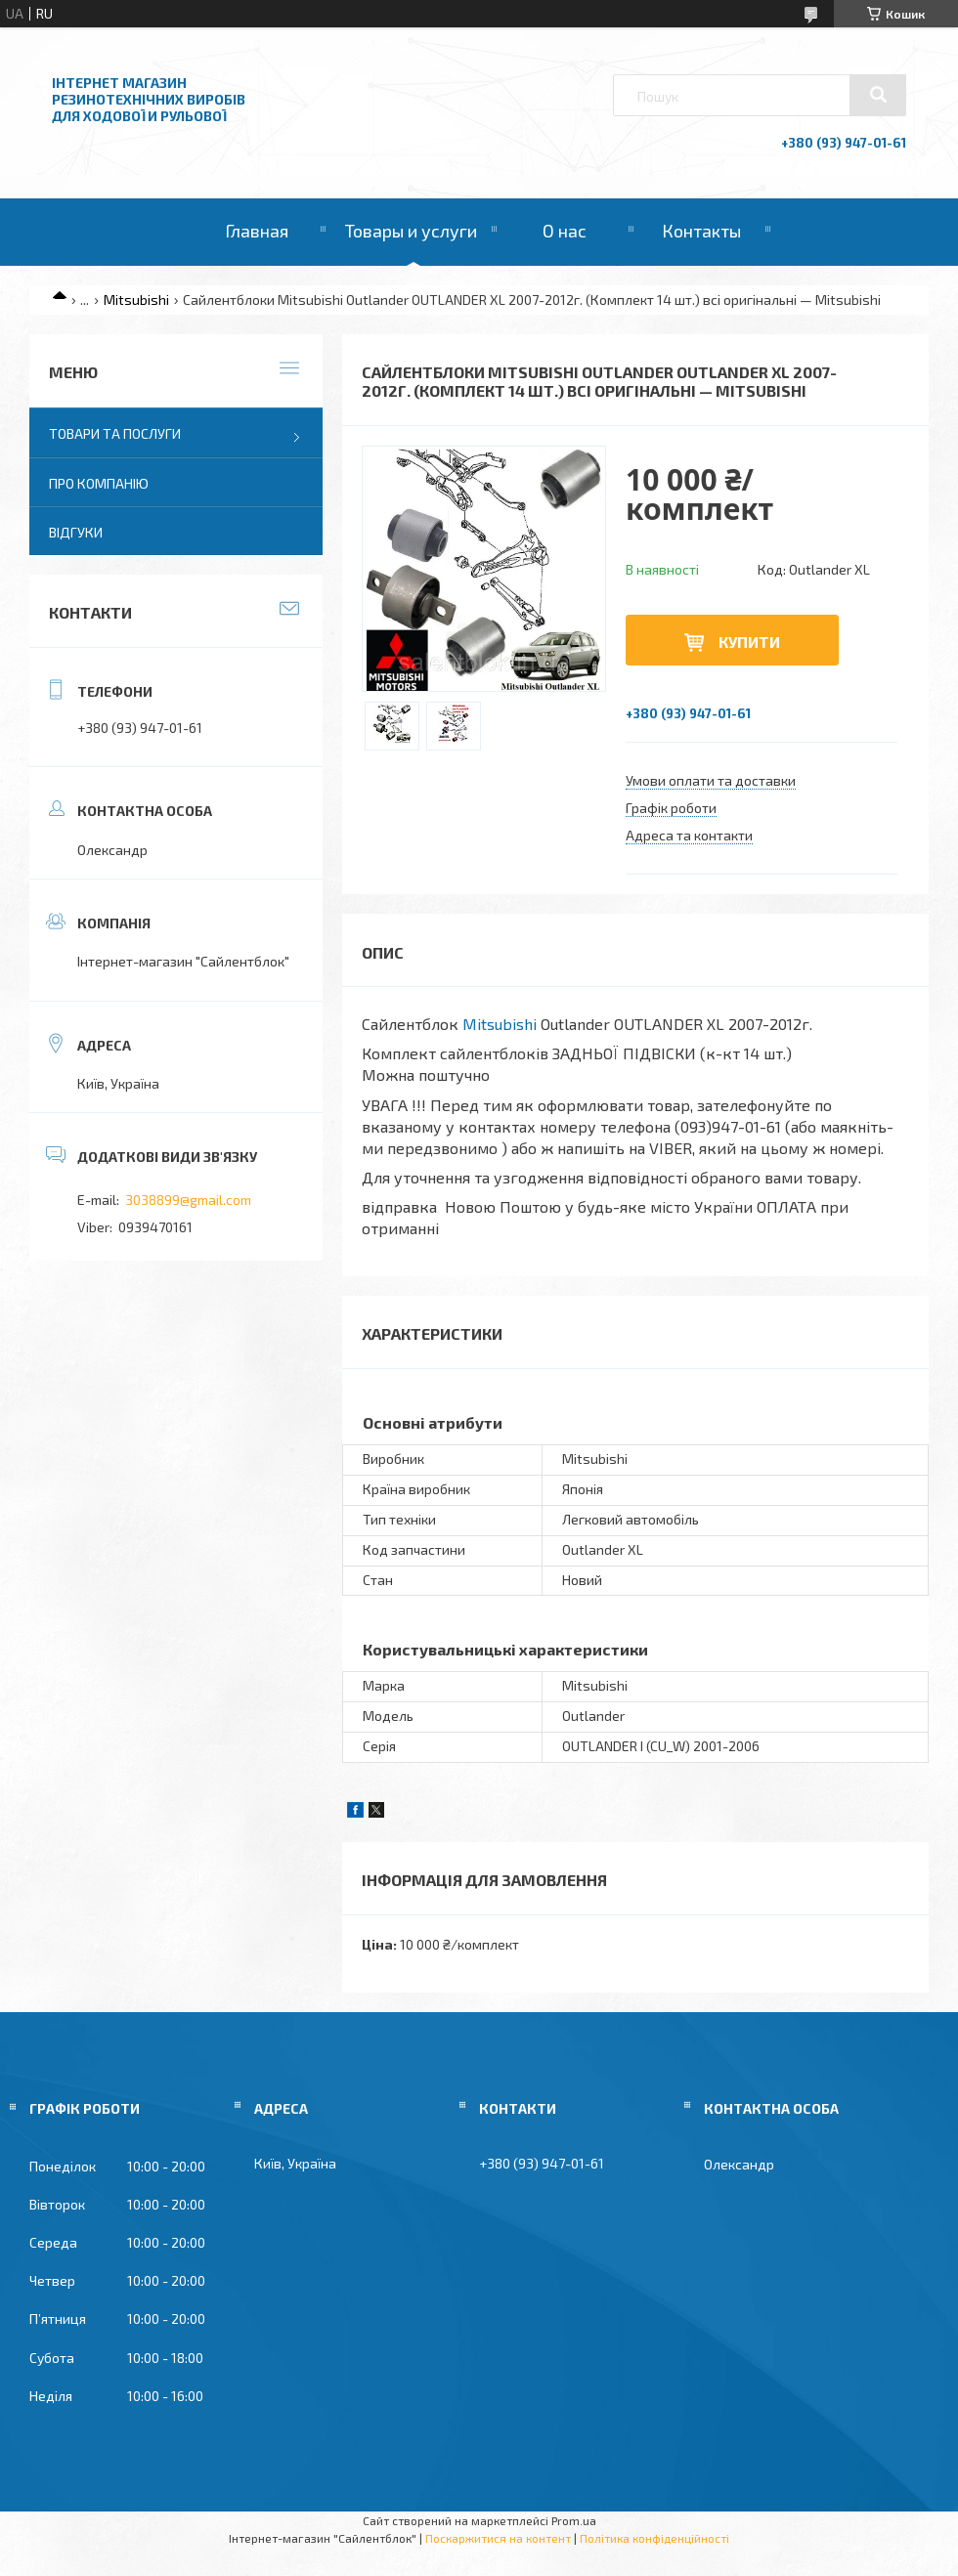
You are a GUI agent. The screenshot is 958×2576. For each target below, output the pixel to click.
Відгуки (76, 532)
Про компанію (99, 483)
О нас (565, 230)
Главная (256, 230)
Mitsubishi (136, 299)
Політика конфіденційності (654, 2538)
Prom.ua (573, 2520)
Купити (749, 641)
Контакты (701, 230)
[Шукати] (877, 94)
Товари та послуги (115, 433)
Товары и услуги (411, 230)
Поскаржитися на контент (498, 2538)
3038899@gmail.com (188, 1199)
